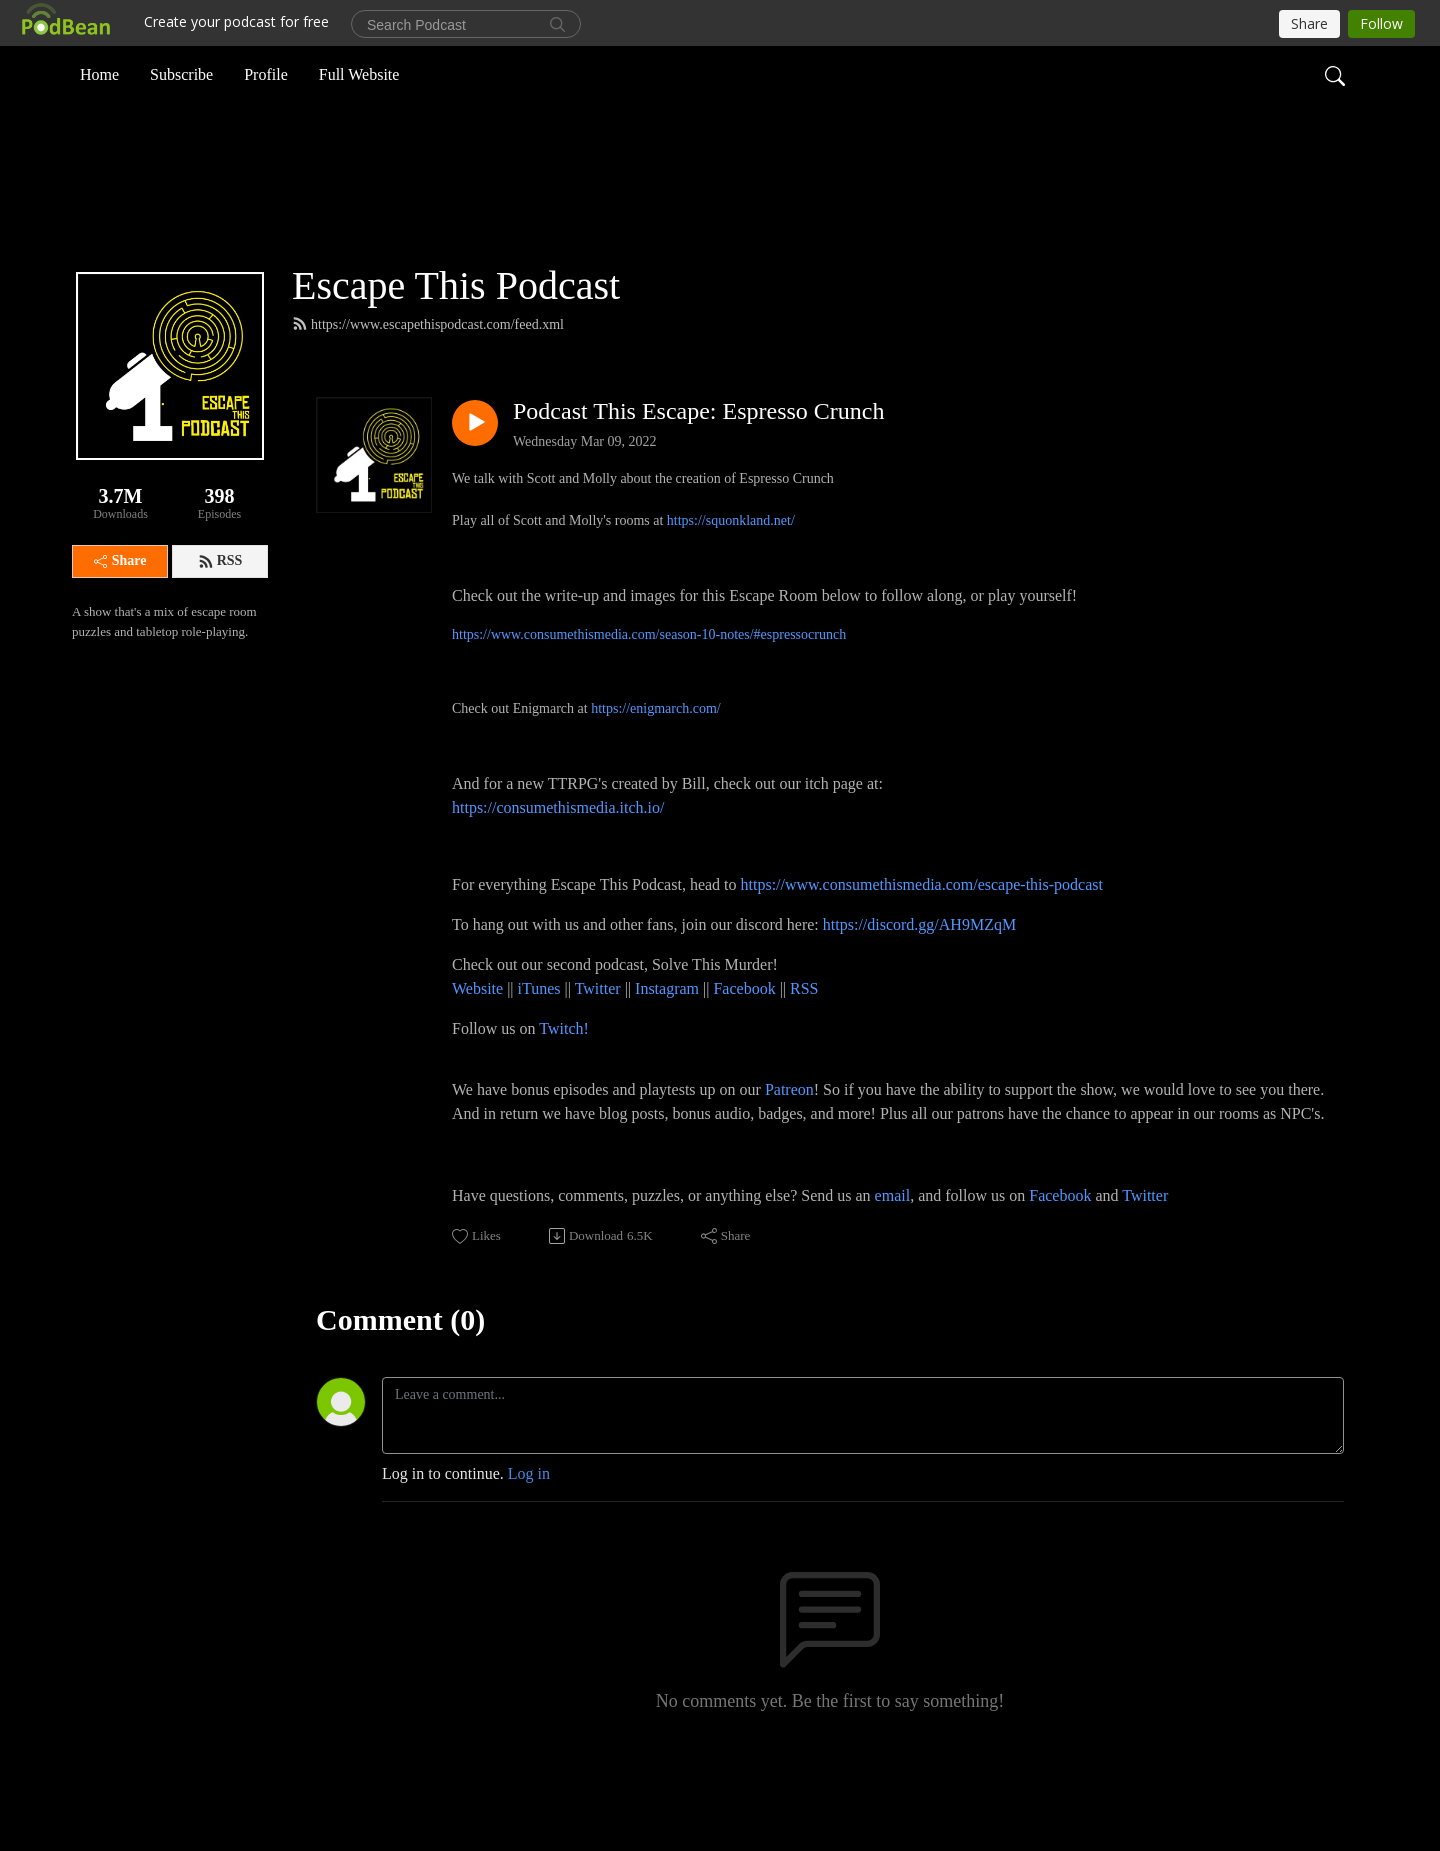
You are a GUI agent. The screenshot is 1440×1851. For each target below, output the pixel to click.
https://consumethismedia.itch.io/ (558, 882)
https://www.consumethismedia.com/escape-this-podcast (922, 959)
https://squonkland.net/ (731, 595)
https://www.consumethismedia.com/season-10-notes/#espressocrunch (649, 709)
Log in (529, 1548)
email (893, 1270)
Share (120, 635)
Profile (266, 73)
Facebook (744, 1063)
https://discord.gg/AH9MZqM (919, 999)
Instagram (667, 1063)
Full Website (359, 73)
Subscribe (181, 73)
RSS (220, 636)
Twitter (598, 1063)
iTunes (539, 1063)
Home (99, 73)
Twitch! (564, 1103)
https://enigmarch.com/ (655, 783)
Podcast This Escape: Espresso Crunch (699, 486)
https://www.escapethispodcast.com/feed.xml (428, 399)
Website (479, 1063)
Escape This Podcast (456, 360)
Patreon (789, 1164)
